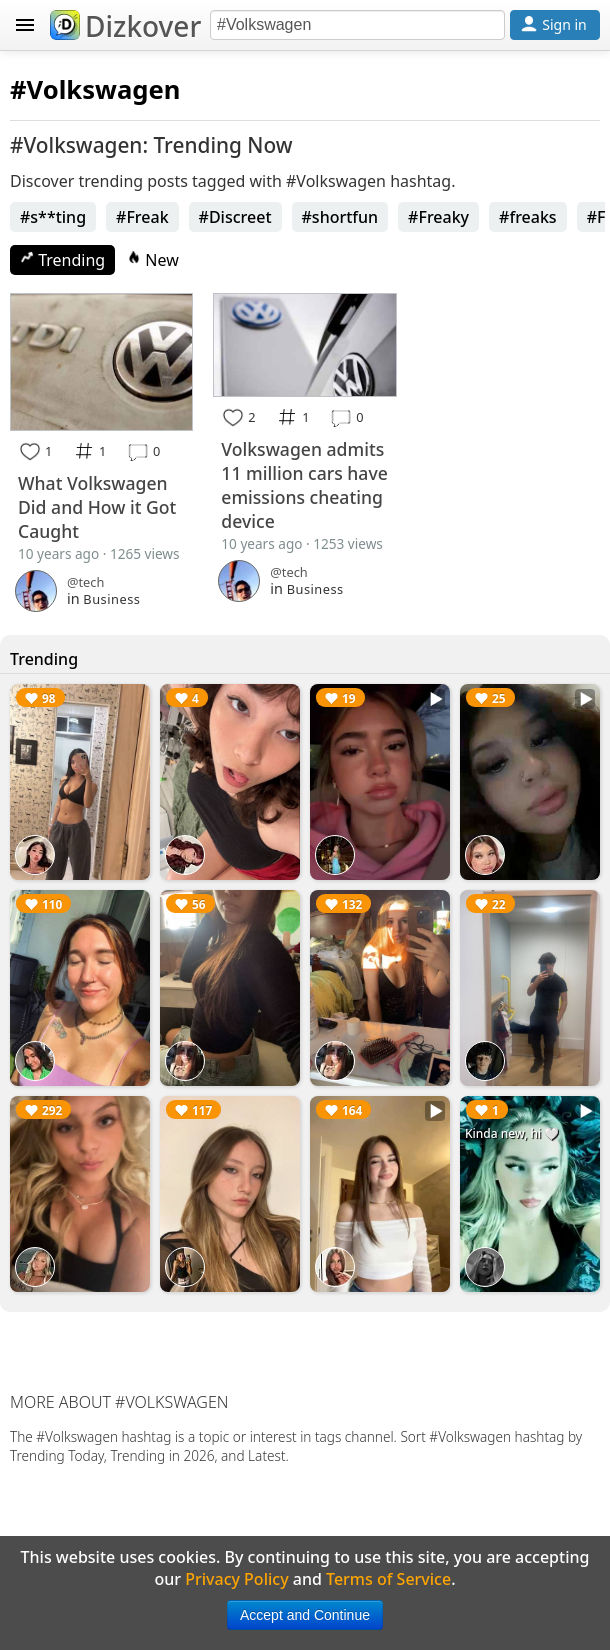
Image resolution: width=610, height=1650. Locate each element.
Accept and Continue (305, 1615)
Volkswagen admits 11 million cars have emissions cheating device (304, 485)
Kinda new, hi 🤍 (512, 1133)
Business (111, 599)
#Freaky (438, 217)
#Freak (142, 217)
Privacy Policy (236, 1579)
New (153, 260)
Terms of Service (388, 1579)
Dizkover (125, 26)
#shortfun (340, 217)
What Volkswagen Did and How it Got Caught (97, 507)
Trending (62, 260)
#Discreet (235, 217)
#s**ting (53, 217)
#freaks (528, 217)
